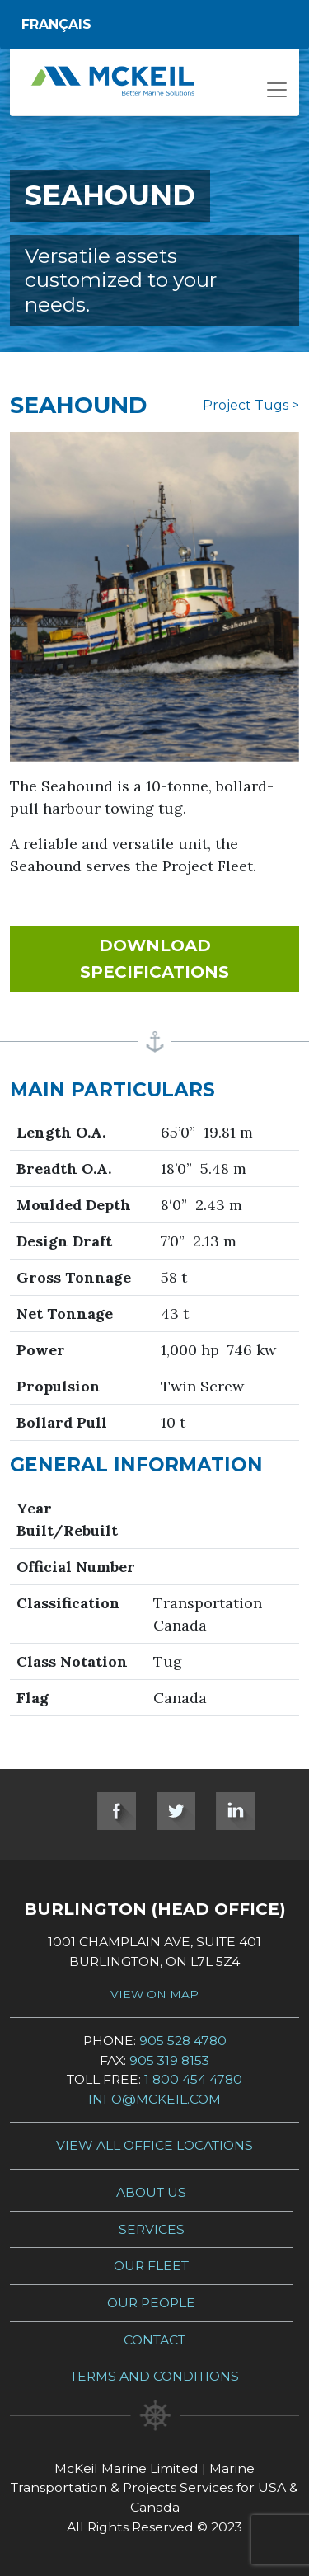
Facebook (116, 1811)
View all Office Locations (154, 2145)
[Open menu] (277, 94)
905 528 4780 (183, 2040)
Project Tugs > (251, 405)
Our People (151, 2303)
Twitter (176, 1811)
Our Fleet (151, 2265)
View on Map (154, 1994)
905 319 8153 (169, 2060)
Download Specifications (189, 959)
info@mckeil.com (154, 2099)
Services (152, 2229)
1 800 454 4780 (193, 2079)
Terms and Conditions (154, 2376)
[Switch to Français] (154, 24)
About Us (151, 2192)
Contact (154, 2340)
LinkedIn (235, 1811)
